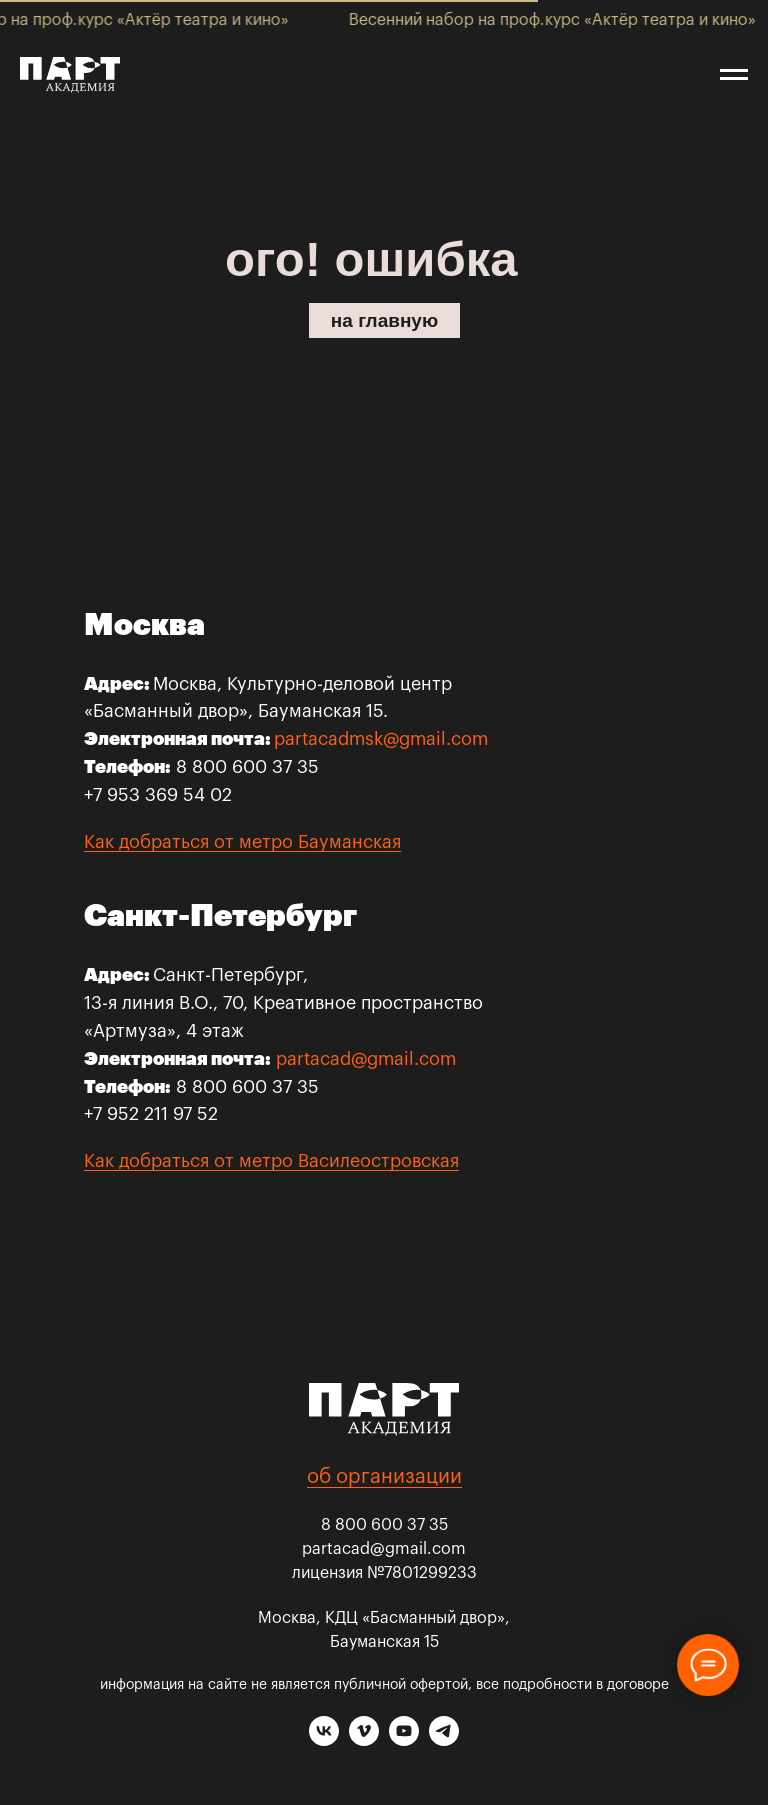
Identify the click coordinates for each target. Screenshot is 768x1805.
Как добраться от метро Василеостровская (271, 1161)
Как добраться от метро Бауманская (242, 842)
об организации (384, 1477)
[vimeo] (364, 1740)
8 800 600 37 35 (384, 1525)
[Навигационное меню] (734, 75)
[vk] (324, 1740)
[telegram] (444, 1740)
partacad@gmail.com (366, 1059)
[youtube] (404, 1740)
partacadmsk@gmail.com (381, 739)
